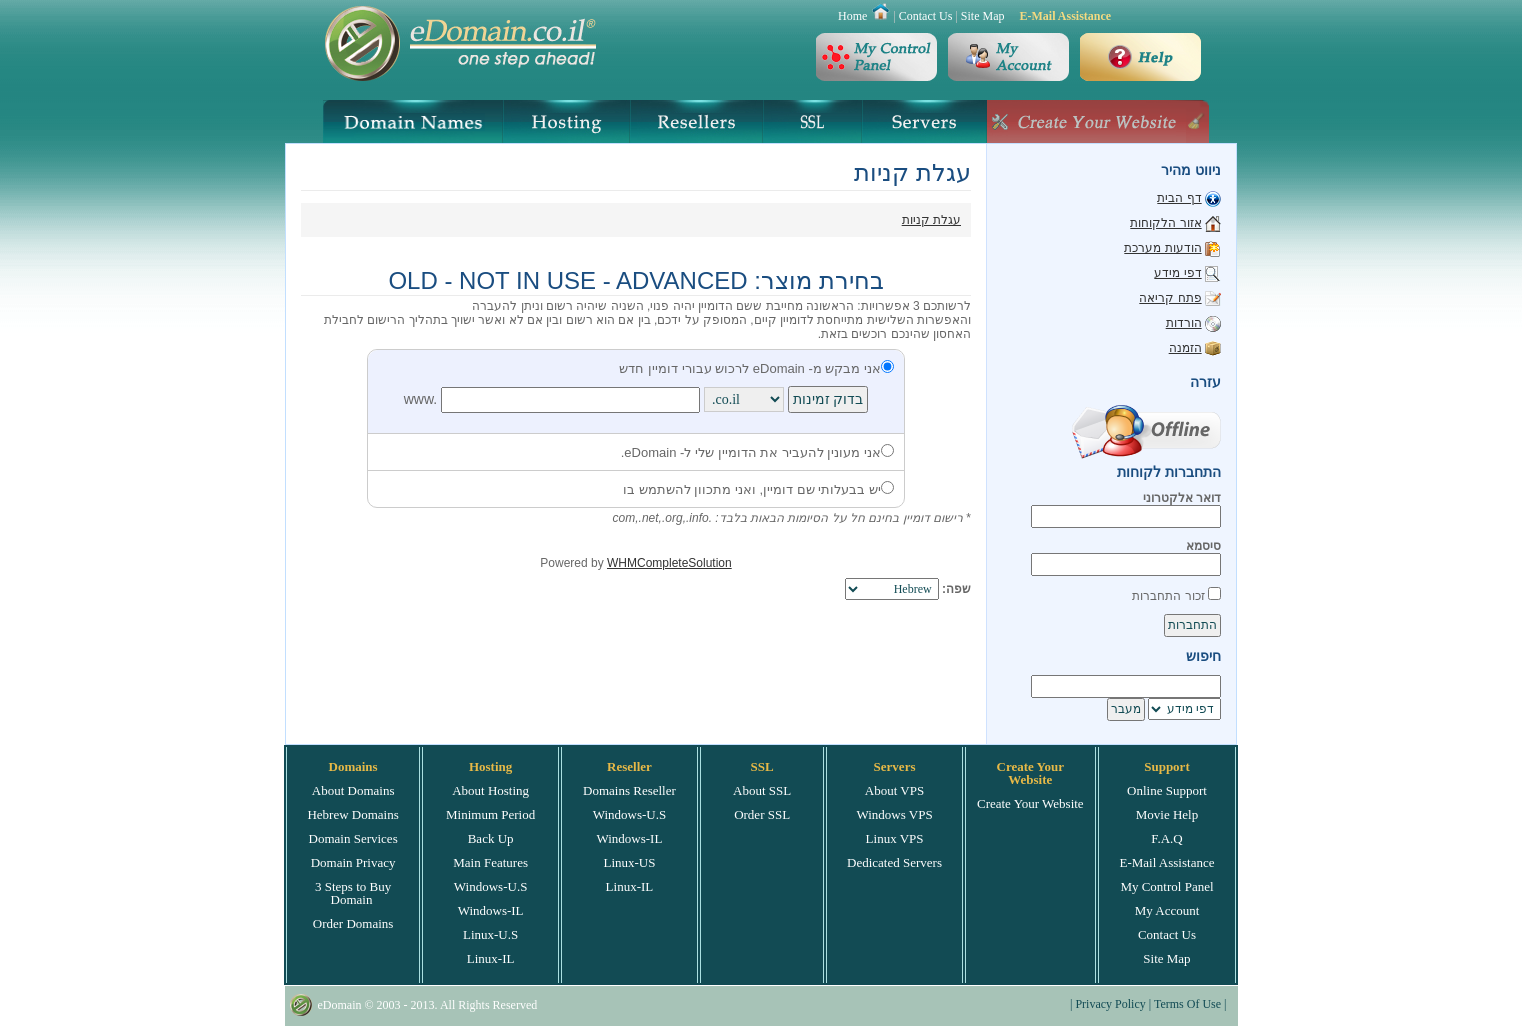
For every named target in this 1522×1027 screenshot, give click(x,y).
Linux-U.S (490, 934)
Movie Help (1167, 814)
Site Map (983, 16)
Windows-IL (491, 910)
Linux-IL (491, 958)
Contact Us (926, 16)
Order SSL (762, 814)
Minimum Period (490, 814)
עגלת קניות (931, 220)
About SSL (762, 790)
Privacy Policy (1110, 1004)
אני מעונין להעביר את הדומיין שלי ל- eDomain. (757, 452)
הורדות (1184, 323)
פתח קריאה (1170, 298)
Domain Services (353, 838)
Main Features (490, 862)
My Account (1167, 910)
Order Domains (353, 923)
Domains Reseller (629, 790)
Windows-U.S (491, 886)
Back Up (491, 838)
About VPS (894, 790)
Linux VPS (895, 838)
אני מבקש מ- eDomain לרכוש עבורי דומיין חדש (756, 368)
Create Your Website (1030, 803)
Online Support (1167, 790)
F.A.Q (1166, 838)
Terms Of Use (1187, 1004)
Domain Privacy (353, 862)
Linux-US (629, 862)
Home (852, 16)
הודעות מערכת (1162, 248)
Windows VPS (894, 814)
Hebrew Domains (352, 814)
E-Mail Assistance (1065, 16)
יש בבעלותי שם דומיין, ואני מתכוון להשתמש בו (758, 489)
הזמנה (1185, 348)
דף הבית (1179, 198)
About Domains (353, 790)
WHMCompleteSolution (669, 563)
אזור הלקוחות (1165, 223)
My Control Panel (1166, 886)
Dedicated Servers (894, 862)
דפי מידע (1177, 273)
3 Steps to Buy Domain (353, 893)
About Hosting (490, 790)
